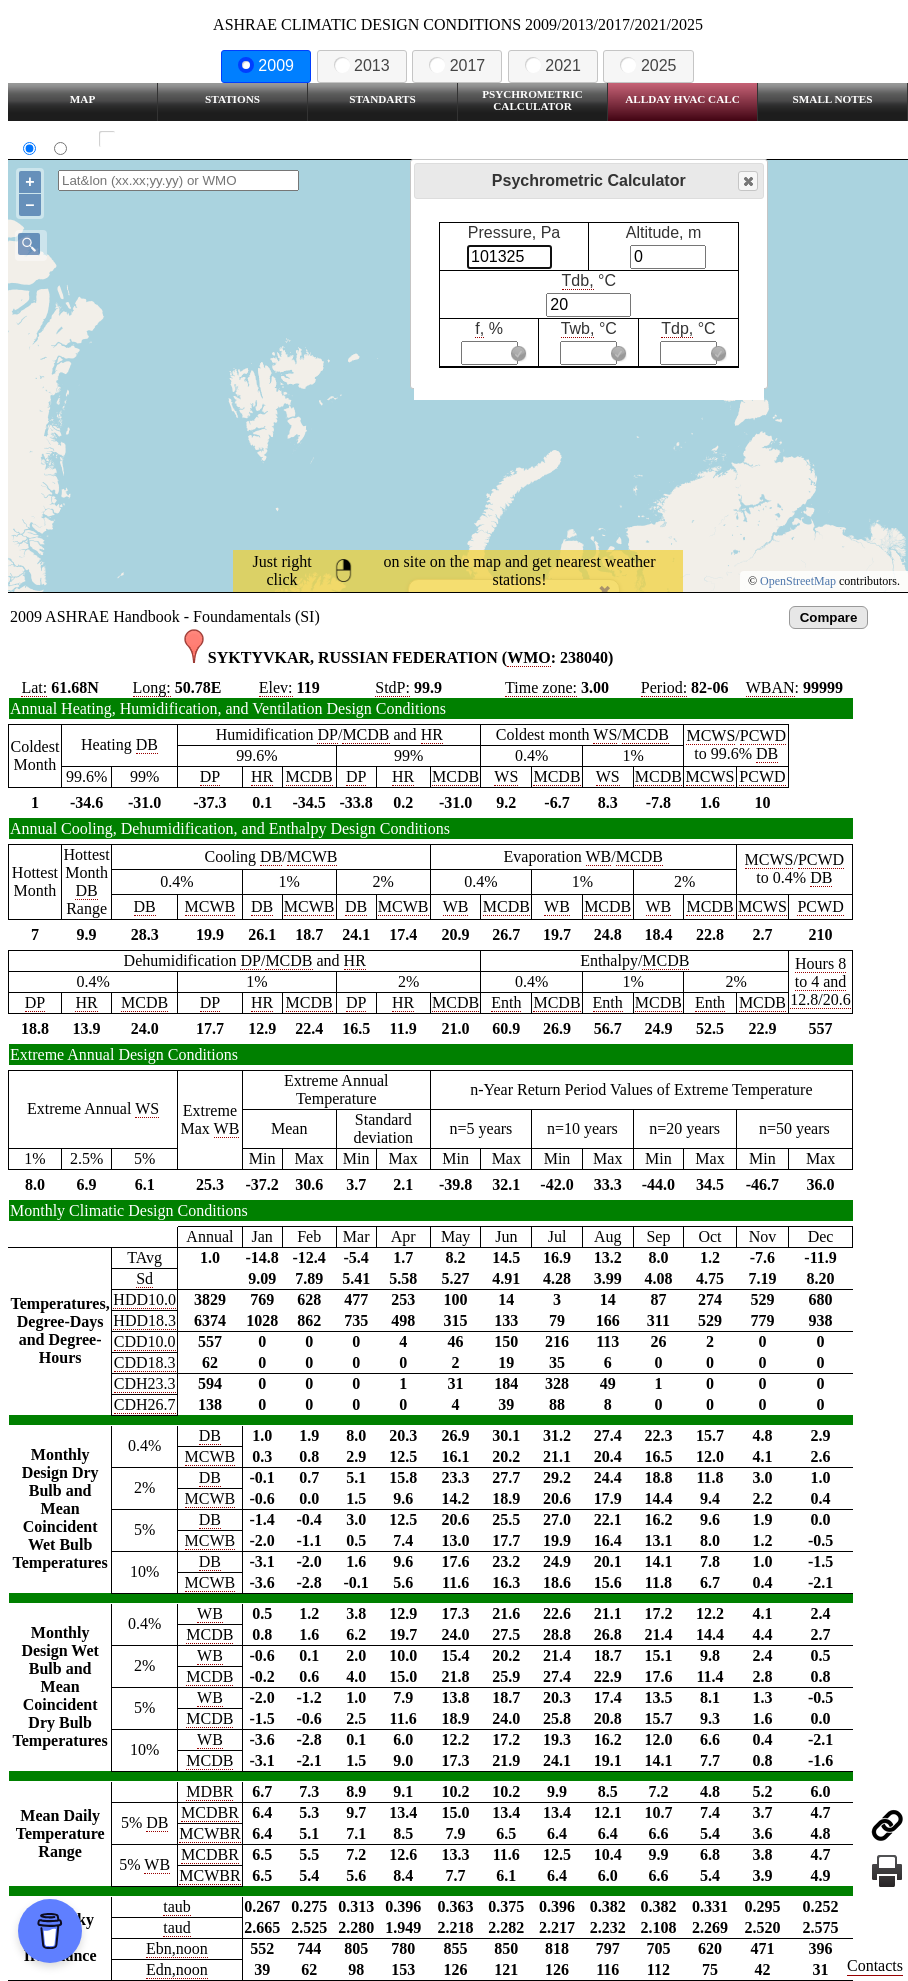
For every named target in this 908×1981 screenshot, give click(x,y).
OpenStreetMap (798, 581)
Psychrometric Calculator (532, 100)
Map (82, 99)
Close (747, 181)
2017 (457, 65)
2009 (266, 65)
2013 (362, 65)
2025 (648, 65)
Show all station (165, 139)
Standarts (382, 99)
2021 (553, 65)
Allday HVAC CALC (682, 99)
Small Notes (833, 99)
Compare (829, 617)
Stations (232, 99)
